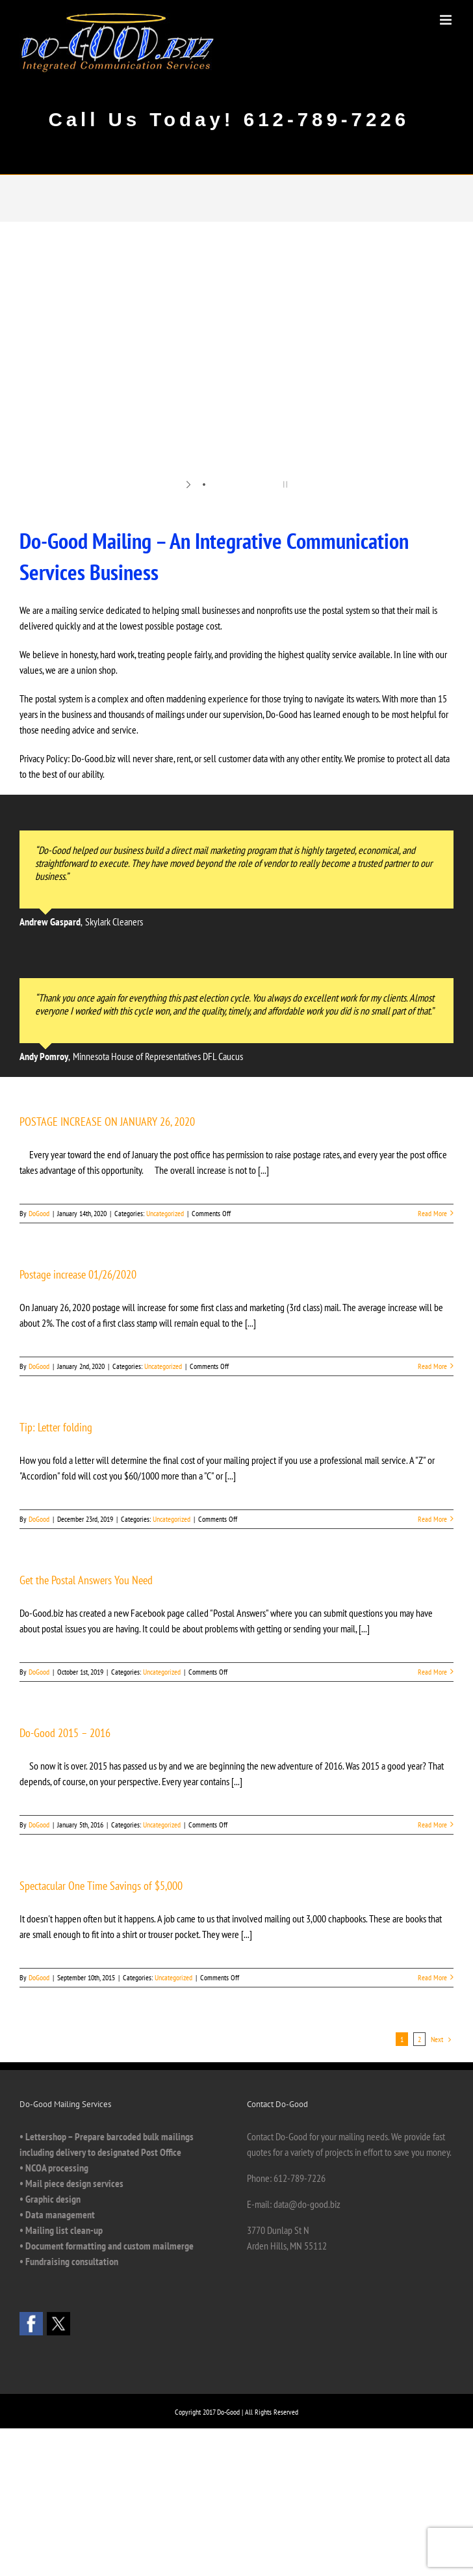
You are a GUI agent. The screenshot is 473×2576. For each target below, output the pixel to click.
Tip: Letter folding (55, 1427)
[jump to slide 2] (217, 484)
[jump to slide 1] (204, 484)
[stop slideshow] (283, 484)
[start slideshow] (189, 484)
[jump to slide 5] (255, 484)
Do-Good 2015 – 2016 (64, 1732)
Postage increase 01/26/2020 (77, 1274)
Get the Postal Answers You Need (86, 1580)
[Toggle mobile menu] (447, 20)
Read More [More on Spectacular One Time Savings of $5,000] (432, 1977)
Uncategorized (165, 1213)
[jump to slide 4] (242, 484)
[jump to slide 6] (268, 484)
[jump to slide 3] (230, 484)
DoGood (39, 1213)
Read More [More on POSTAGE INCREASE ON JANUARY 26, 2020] (432, 1213)
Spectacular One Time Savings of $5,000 (101, 1885)
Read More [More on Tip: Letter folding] (432, 1519)
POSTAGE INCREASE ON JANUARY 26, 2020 (107, 1121)
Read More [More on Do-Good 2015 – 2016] (432, 1824)
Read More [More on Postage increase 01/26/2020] (432, 1366)
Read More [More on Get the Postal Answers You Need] (432, 1672)
